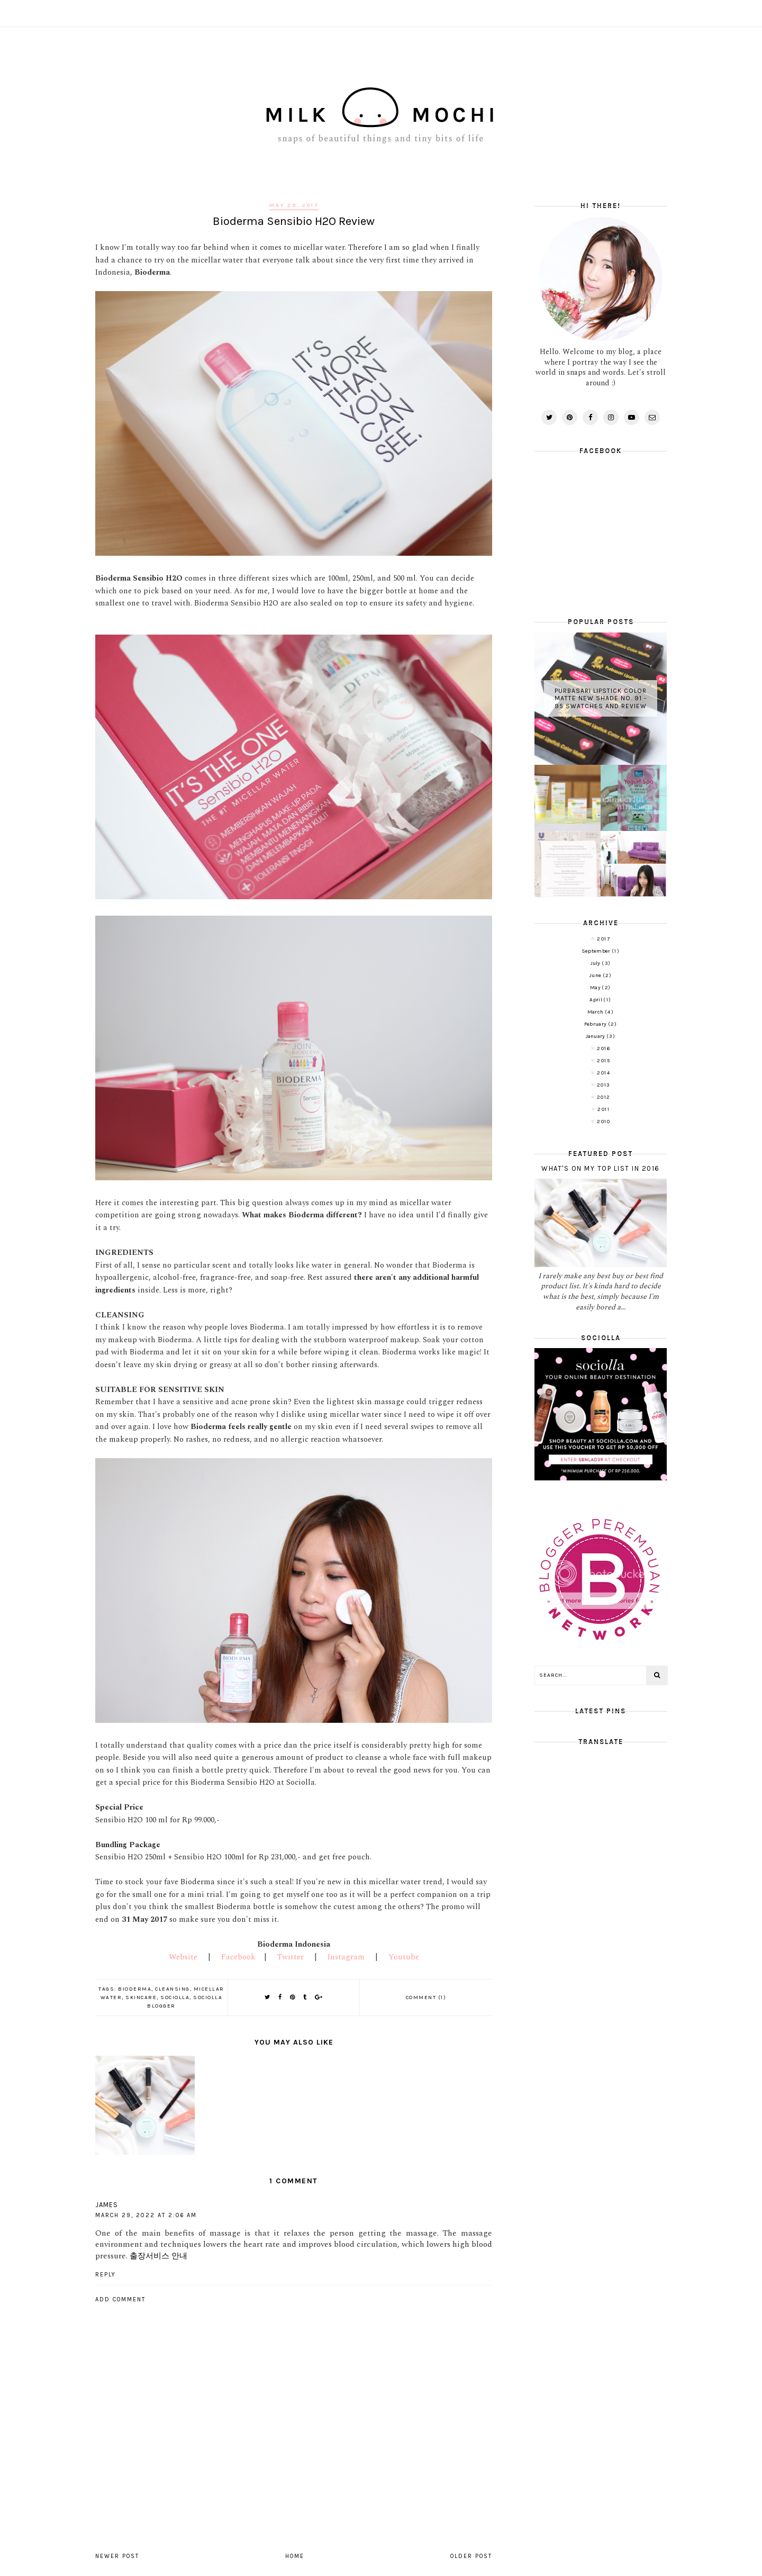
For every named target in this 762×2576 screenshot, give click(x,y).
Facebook (238, 1957)
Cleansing (172, 1989)
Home (294, 2556)
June (596, 975)
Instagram (346, 1957)
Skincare (141, 1997)
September (597, 951)
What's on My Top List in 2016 (600, 1168)
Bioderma (134, 1989)
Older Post (471, 2556)
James (106, 2205)
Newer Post (117, 2556)
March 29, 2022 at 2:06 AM (146, 2215)
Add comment (120, 2299)
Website (183, 1957)
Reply (105, 2274)
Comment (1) (426, 1997)
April (596, 1000)
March (596, 1012)
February (596, 1024)
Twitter (290, 1957)
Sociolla (174, 1997)
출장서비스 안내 (158, 2256)
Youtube (403, 1957)
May (596, 987)
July (596, 963)
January (596, 1036)
